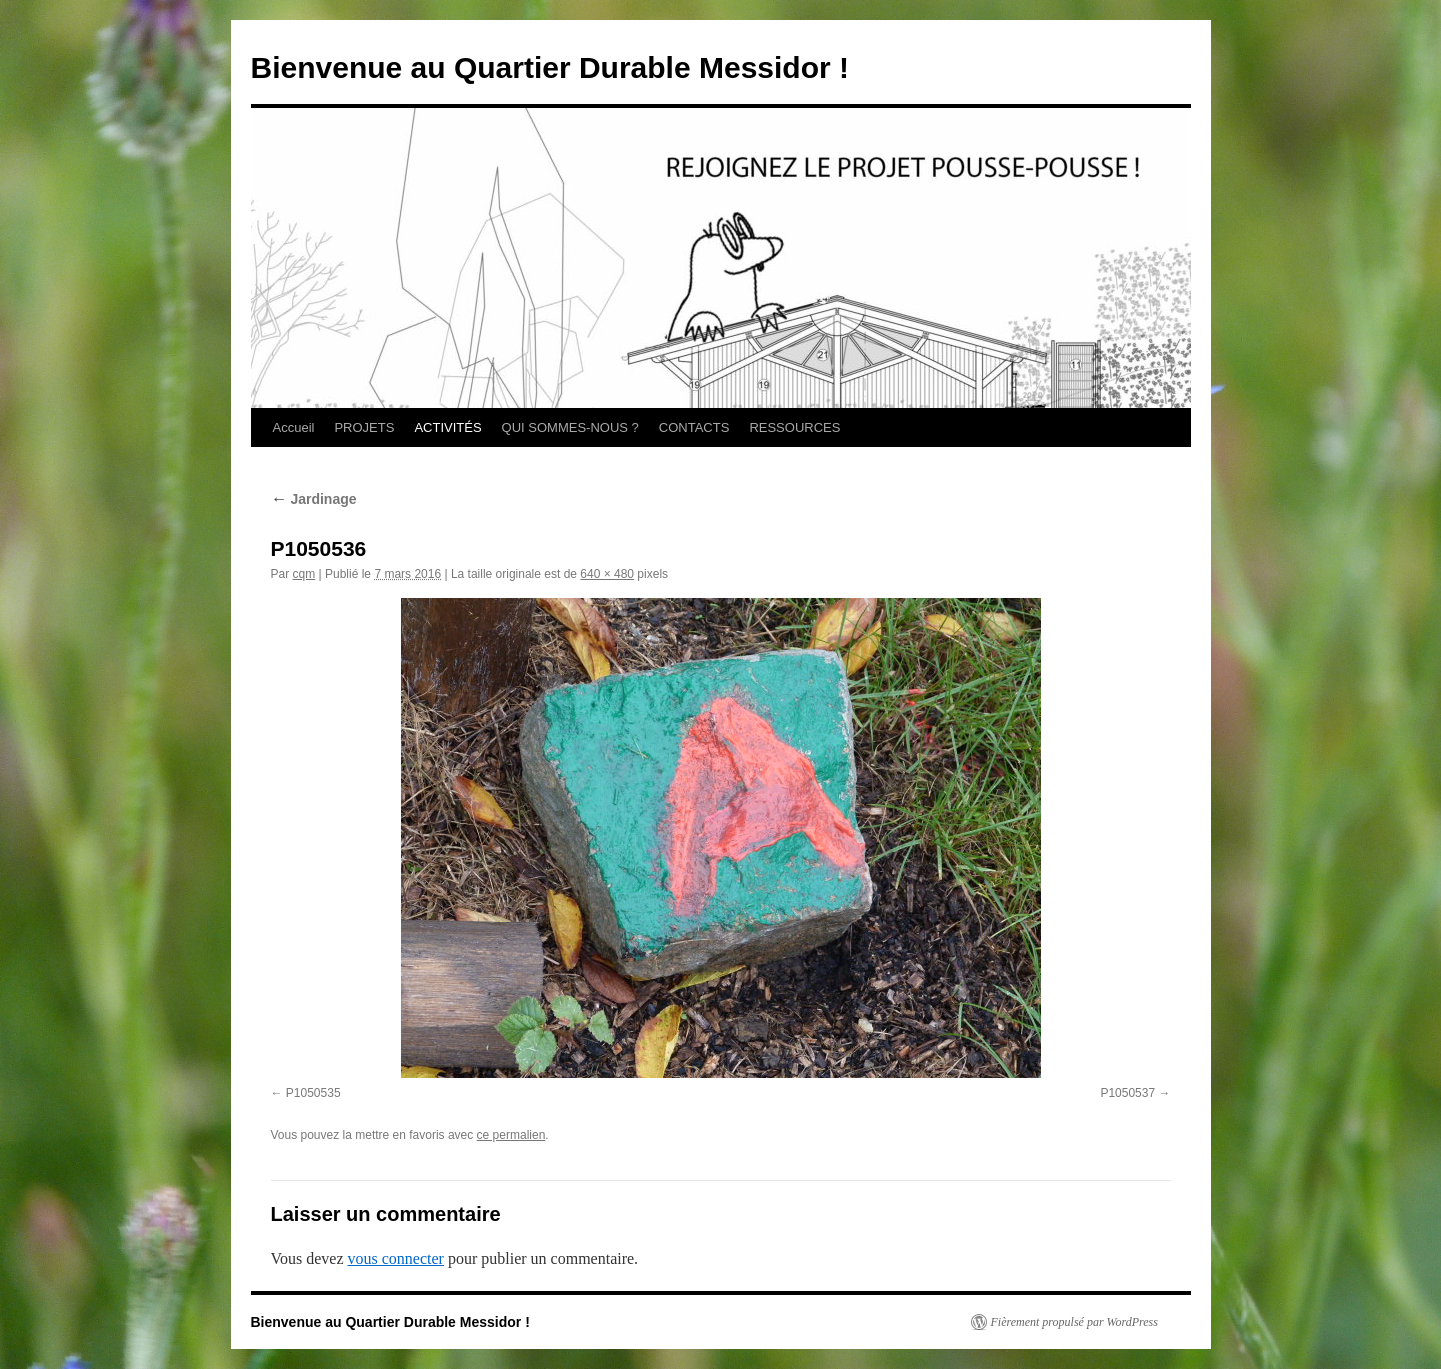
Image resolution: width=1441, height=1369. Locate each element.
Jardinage (314, 499)
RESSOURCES (794, 427)
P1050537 (1127, 1093)
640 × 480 (607, 574)
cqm (304, 574)
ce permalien (511, 1135)
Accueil (294, 427)
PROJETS (364, 427)
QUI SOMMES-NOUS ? (570, 427)
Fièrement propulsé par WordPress (1074, 1322)
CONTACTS (694, 427)
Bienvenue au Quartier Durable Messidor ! (550, 67)
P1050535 (313, 1093)
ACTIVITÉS (447, 427)
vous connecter (396, 1258)
